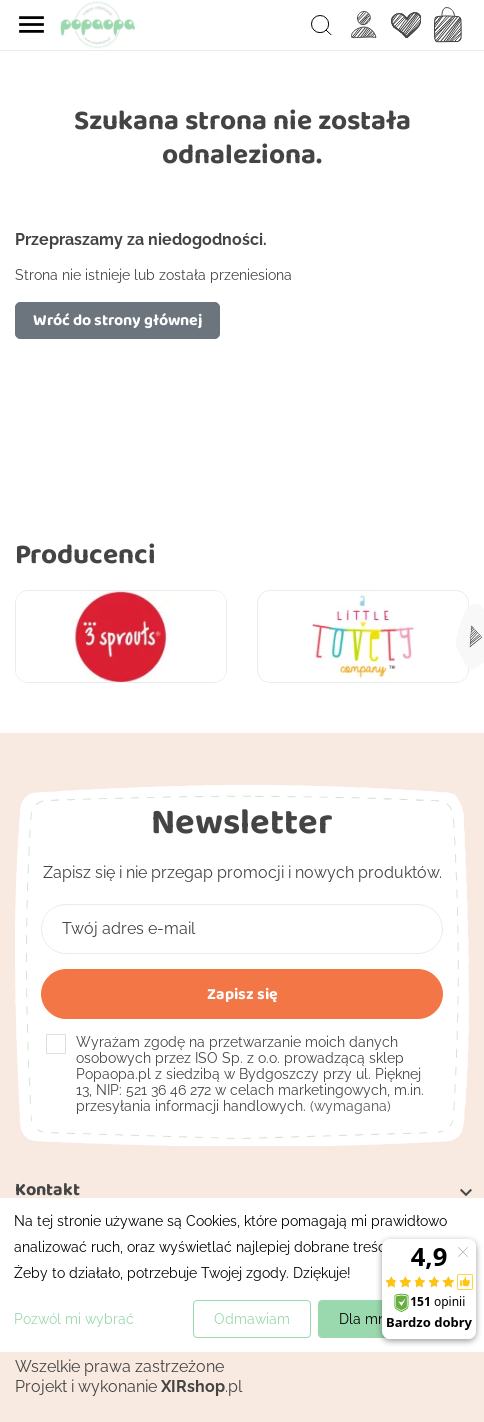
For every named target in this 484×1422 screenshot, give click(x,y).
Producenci (85, 553)
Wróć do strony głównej (117, 319)
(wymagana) (250, 1074)
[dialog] (242, 1275)
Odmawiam (252, 1319)
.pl (201, 1386)
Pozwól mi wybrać (74, 1319)
